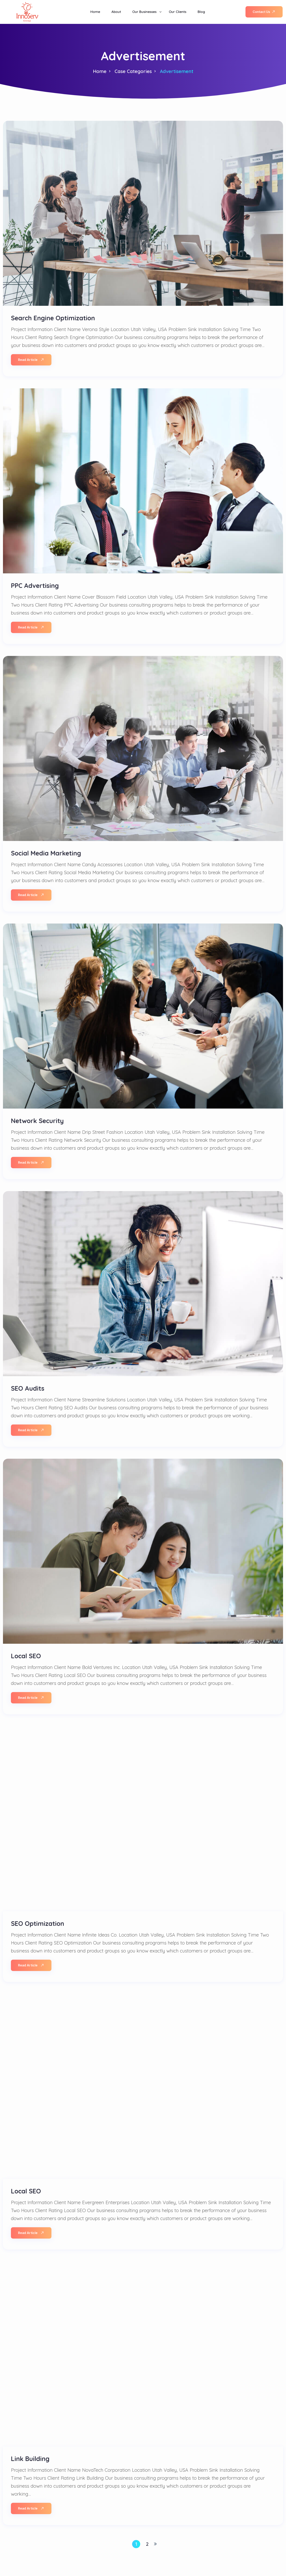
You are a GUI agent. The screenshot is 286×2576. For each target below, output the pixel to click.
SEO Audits (27, 1388)
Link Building (30, 2459)
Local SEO (26, 1656)
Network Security (37, 1121)
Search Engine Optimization (53, 318)
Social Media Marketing (46, 853)
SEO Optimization (37, 1923)
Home (99, 71)
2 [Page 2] (147, 2544)
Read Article (30, 360)
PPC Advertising (35, 585)
